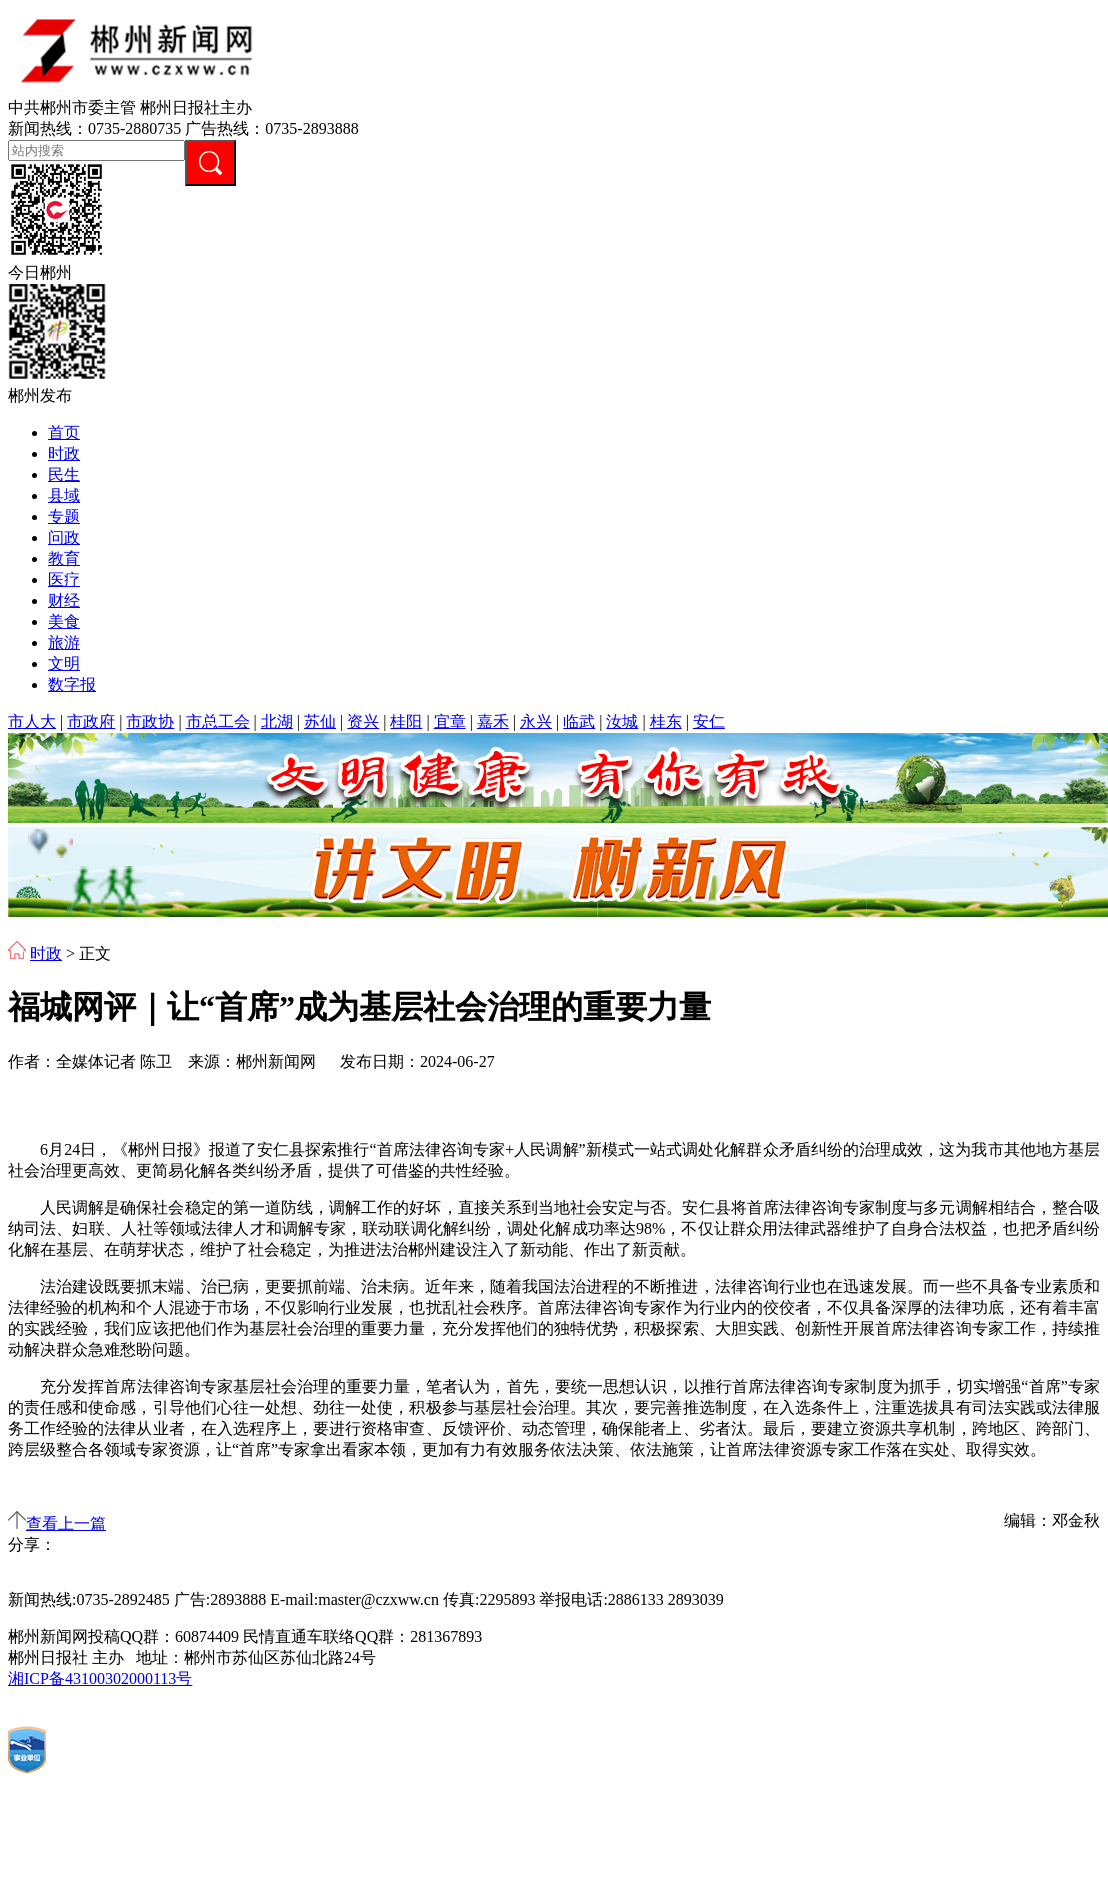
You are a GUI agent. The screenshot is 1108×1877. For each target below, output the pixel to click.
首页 (64, 432)
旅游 (64, 642)
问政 (64, 537)
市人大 (32, 721)
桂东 (666, 721)
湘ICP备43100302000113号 (100, 1678)
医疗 (64, 579)
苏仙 (320, 721)
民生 (64, 474)
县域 (64, 495)
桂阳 (406, 721)
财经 (64, 600)
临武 (579, 721)
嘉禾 (493, 721)
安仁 (709, 721)
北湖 (277, 721)
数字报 (72, 684)
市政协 (150, 721)
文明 (64, 663)
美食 (64, 621)
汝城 (622, 721)
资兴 (363, 721)
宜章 (450, 721)
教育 (64, 558)
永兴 (536, 721)
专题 (64, 516)
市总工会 (218, 721)
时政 (64, 453)
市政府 (91, 721)
